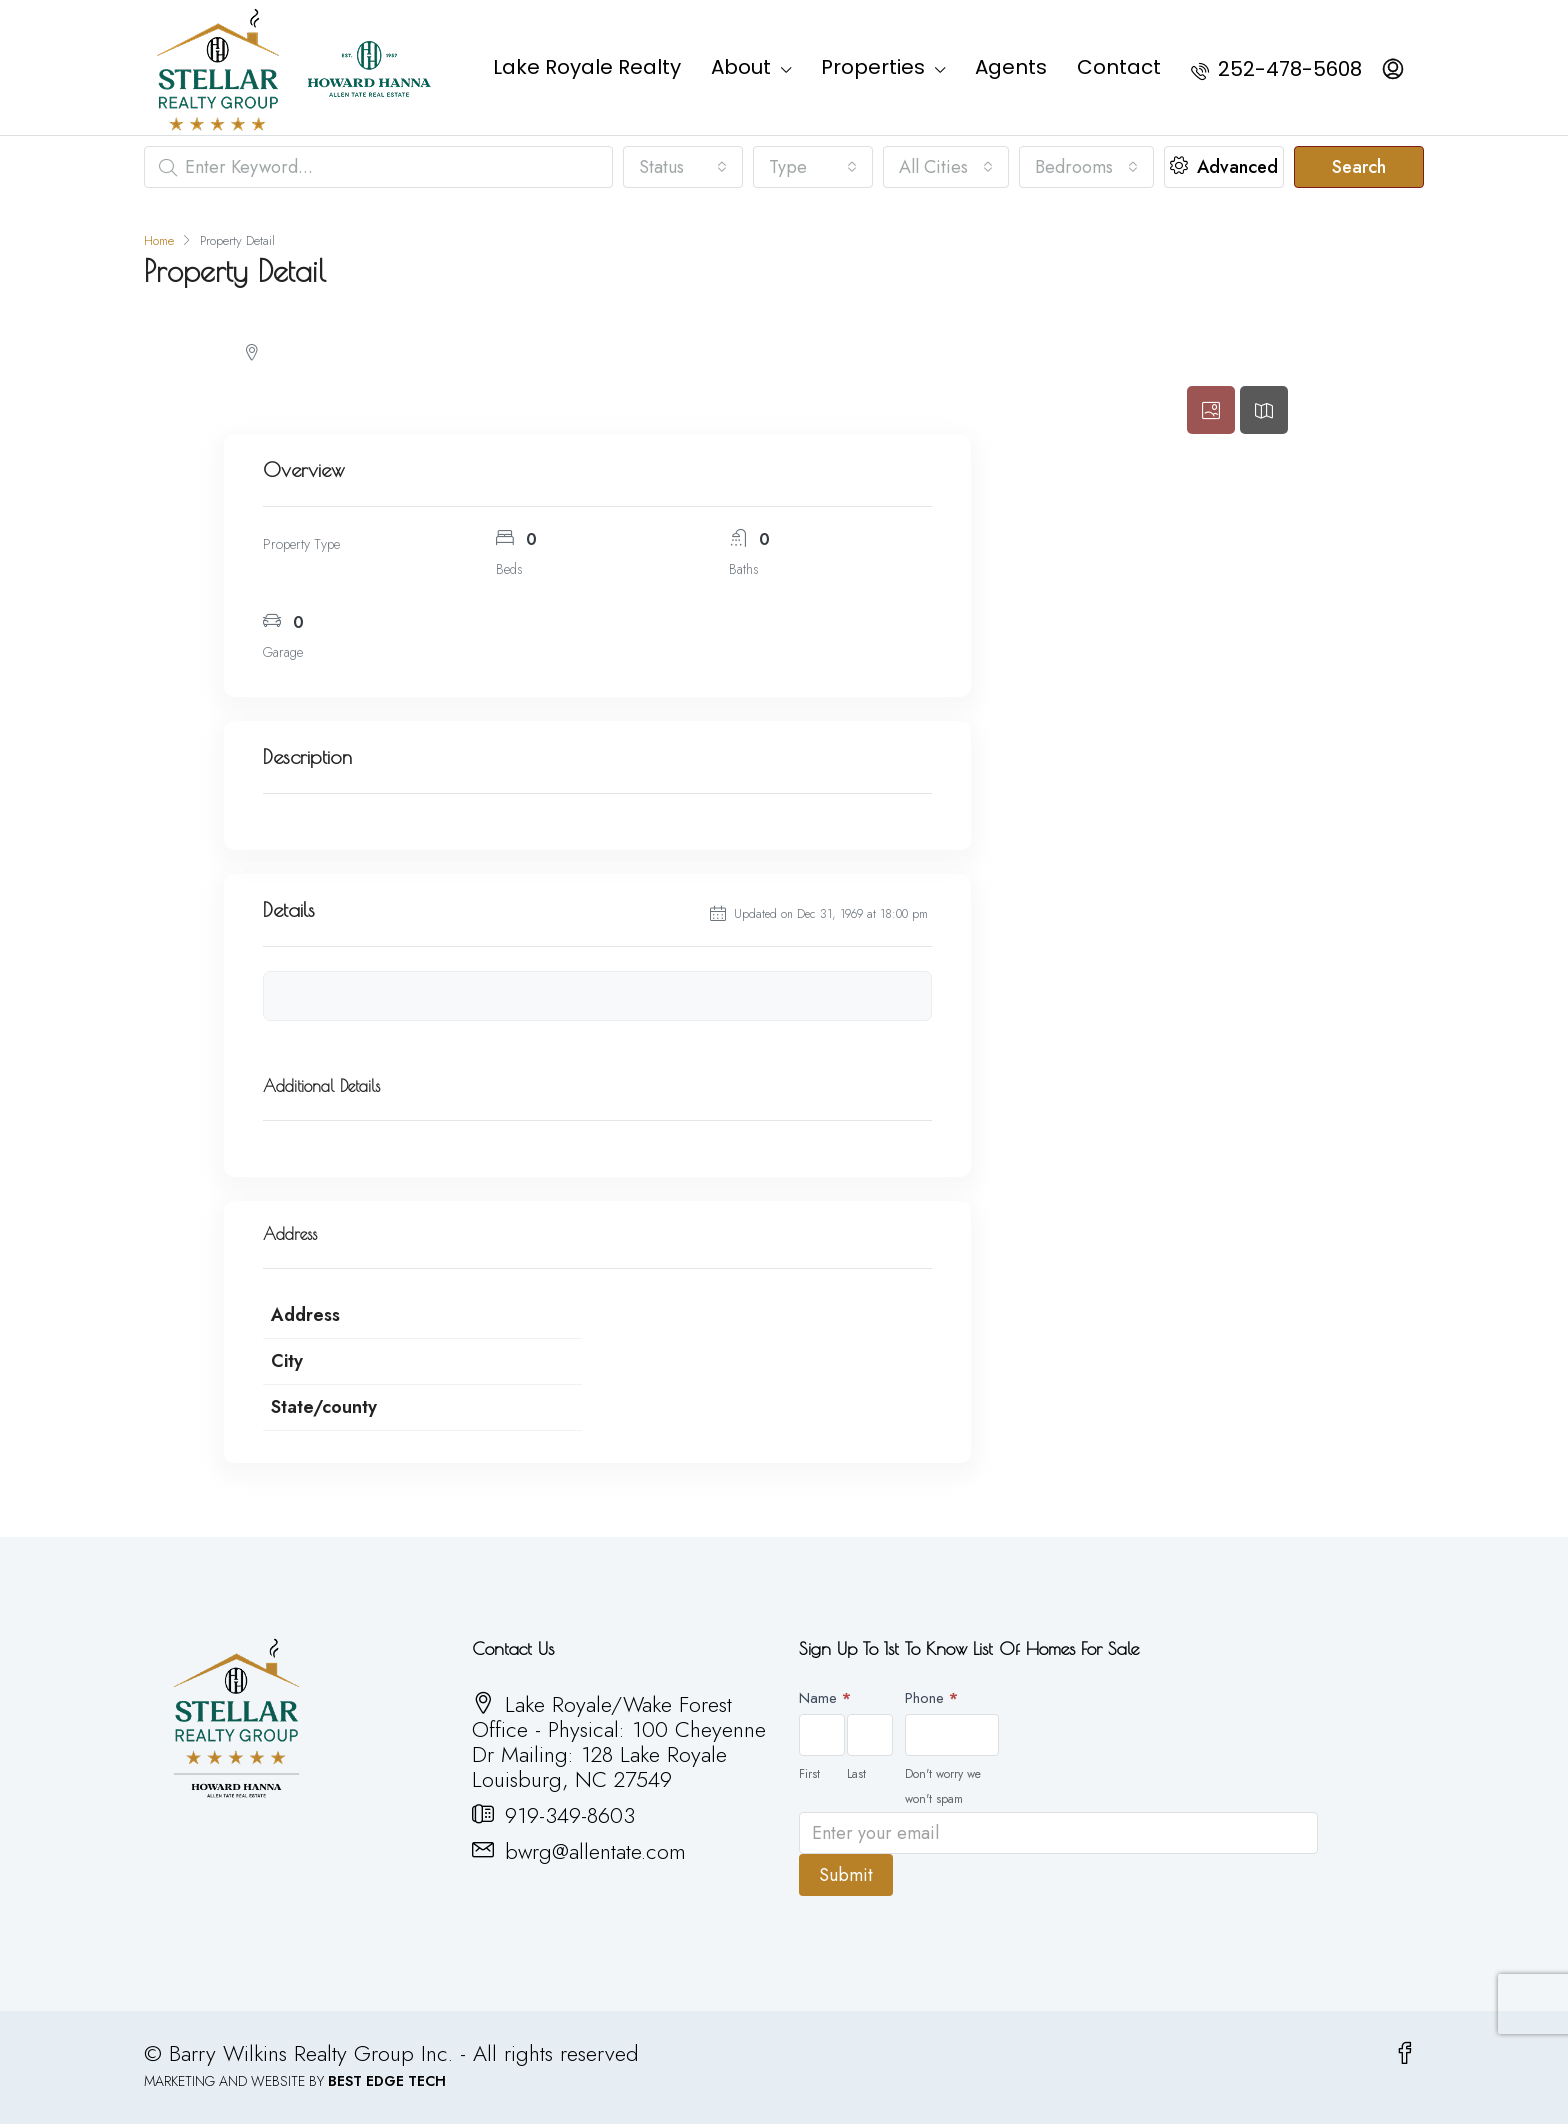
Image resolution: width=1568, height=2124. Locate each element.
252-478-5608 (1276, 69)
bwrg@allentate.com (595, 1851)
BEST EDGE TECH (387, 2081)
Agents (1011, 67)
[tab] (1211, 410)
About (741, 67)
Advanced (1224, 167)
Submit (846, 1875)
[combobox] (683, 167)
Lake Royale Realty (587, 67)
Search (1359, 167)
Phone (931, 1698)
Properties (873, 67)
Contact (1119, 67)
